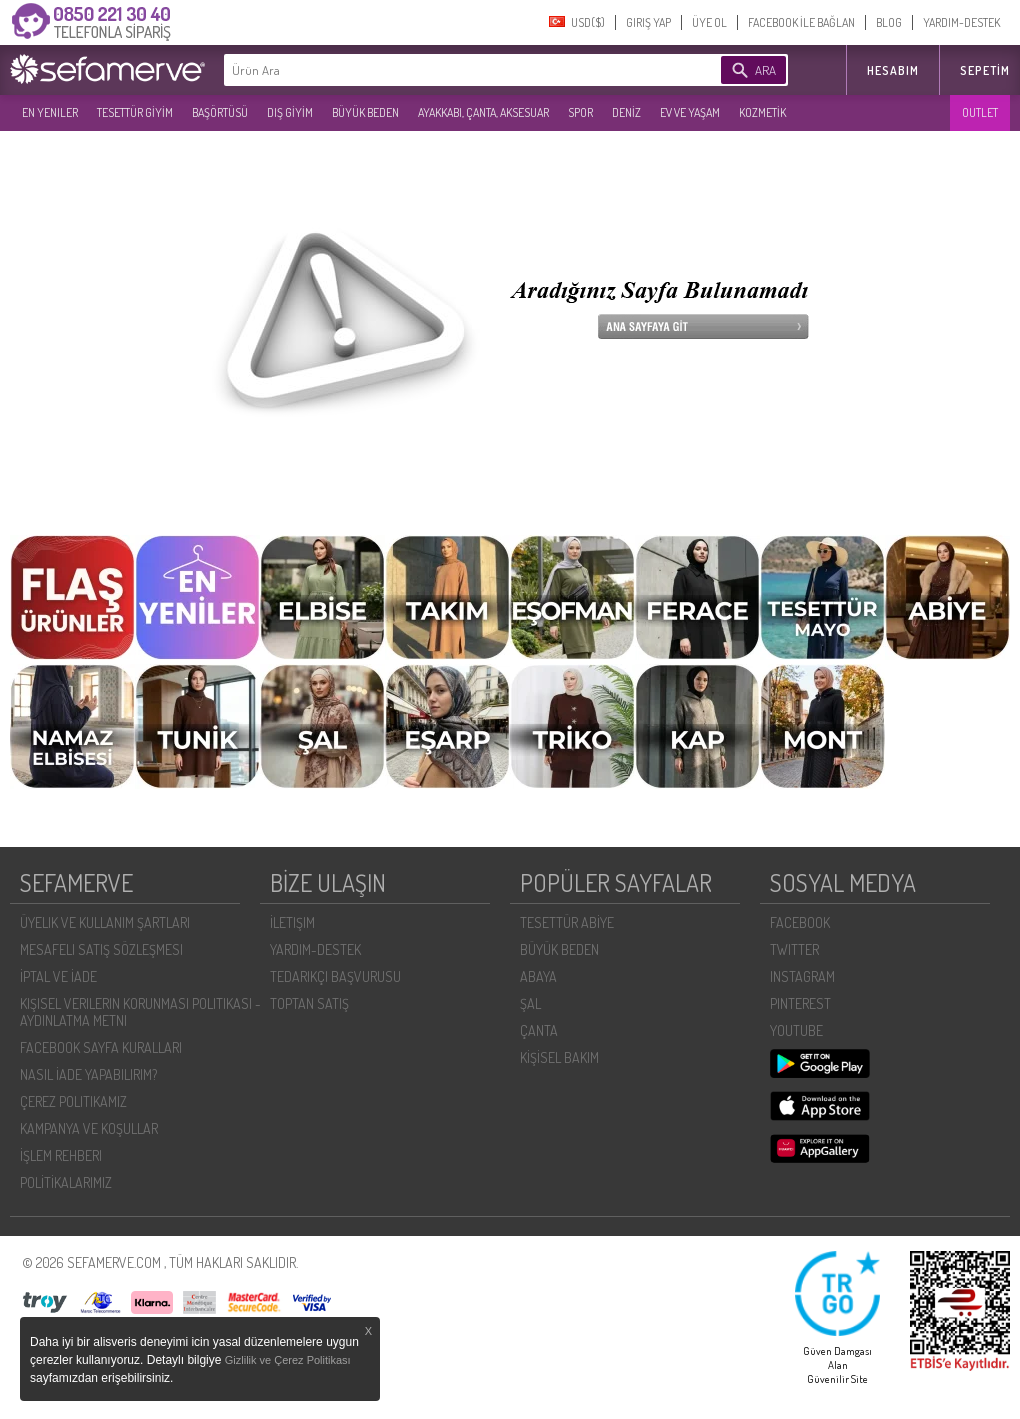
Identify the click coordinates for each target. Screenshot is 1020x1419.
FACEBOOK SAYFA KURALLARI (101, 1047)
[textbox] (442, 70)
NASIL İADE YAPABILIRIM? (88, 1074)
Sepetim (985, 70)
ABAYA (538, 976)
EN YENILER (50, 112)
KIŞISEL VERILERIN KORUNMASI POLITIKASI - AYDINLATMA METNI (140, 1012)
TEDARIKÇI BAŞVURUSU (335, 976)
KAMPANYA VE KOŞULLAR (89, 1128)
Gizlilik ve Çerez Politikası (288, 1360)
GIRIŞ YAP (648, 22)
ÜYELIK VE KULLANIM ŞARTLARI (105, 922)
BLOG (889, 22)
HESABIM (893, 70)
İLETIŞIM (292, 922)
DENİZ (626, 112)
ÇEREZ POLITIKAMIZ (73, 1101)
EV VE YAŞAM (690, 112)
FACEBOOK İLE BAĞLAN (801, 22)
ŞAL (530, 1003)
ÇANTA (539, 1030)
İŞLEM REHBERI (61, 1155)
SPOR (580, 112)
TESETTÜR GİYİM (135, 112)
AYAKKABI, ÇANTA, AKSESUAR (483, 112)
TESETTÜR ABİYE (567, 922)
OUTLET (980, 112)
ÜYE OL (709, 22)
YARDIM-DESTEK (961, 22)
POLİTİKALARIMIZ (66, 1182)
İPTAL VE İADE (58, 976)
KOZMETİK (762, 112)
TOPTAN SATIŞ (309, 1003)
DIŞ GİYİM (290, 112)
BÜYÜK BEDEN (365, 112)
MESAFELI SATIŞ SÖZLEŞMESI (101, 949)
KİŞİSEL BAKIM (559, 1057)
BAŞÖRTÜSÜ (220, 112)
